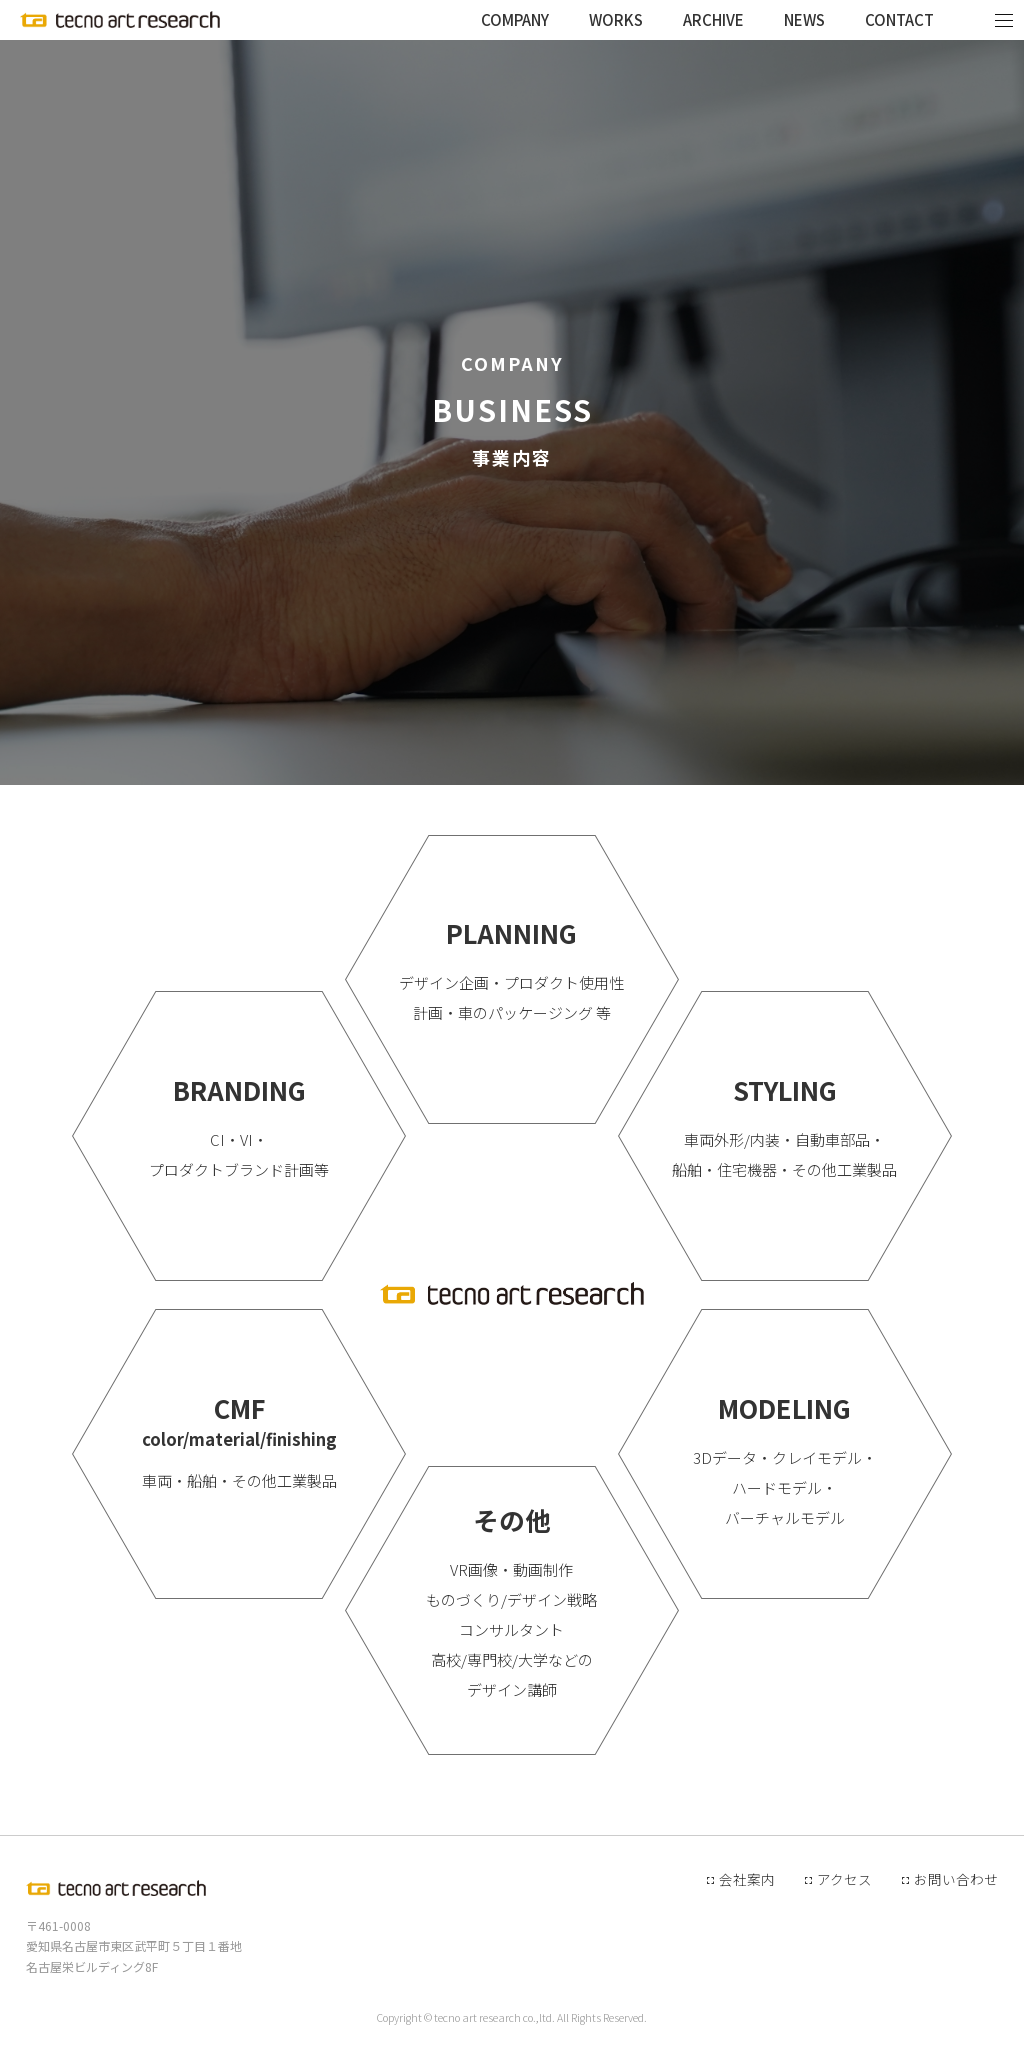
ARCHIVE (713, 19)
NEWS (804, 19)
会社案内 (747, 1879)
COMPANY (515, 19)
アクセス (844, 1879)
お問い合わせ (956, 1879)
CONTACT (899, 19)
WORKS (616, 19)
